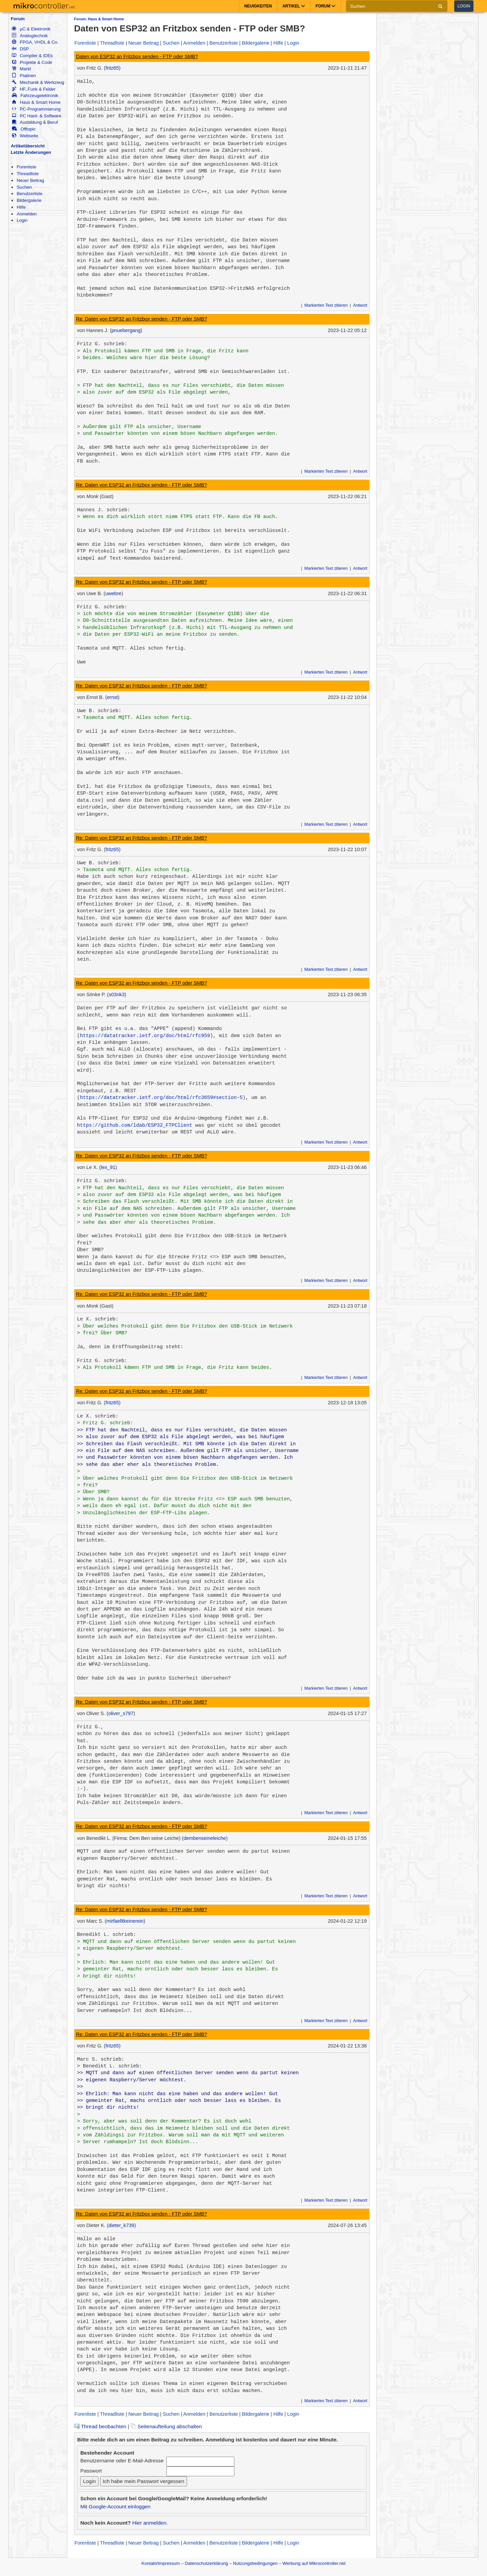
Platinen (24, 75)
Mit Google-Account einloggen (115, 2506)
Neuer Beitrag (30, 180)
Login (464, 6)
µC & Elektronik (31, 28)
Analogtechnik (30, 35)
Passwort (91, 2471)
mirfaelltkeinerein (124, 1921)
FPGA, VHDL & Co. (35, 42)
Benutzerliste (29, 193)
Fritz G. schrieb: (102, 344)
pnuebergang (126, 330)
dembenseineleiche (205, 1838)
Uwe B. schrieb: (99, 710)
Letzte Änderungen (31, 152)
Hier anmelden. (150, 2523)
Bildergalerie (29, 200)
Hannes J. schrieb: (103, 510)
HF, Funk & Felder (33, 89)
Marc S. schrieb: (100, 2059)
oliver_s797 (120, 1713)
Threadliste (28, 173)
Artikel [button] (293, 6)
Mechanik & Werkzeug (38, 82)
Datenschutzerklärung (206, 2563)
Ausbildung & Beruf (35, 122)
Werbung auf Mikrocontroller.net (313, 2563)
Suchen (24, 187)
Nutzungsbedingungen (255, 2563)
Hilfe (21, 207)
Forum (18, 18)
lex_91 (108, 1167)
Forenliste (26, 166)
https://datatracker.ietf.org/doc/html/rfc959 (145, 1035)
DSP (20, 48)
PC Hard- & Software (36, 115)
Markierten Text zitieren (326, 305)
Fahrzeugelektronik (35, 95)
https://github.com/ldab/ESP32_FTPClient (134, 1125)
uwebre (113, 593)
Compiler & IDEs (32, 55)
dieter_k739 (121, 2225)
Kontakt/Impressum (160, 2563)
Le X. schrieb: (97, 1319)
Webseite (25, 135)
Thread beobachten (100, 2426)
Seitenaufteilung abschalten (166, 2426)
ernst (112, 697)
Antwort (360, 305)
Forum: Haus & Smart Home (99, 19)
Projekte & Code (32, 62)
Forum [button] (325, 6)
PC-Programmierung (36, 109)
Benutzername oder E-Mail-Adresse (121, 2460)
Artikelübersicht (28, 145)
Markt (21, 68)
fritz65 (112, 68)
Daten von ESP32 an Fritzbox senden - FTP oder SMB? (137, 56)
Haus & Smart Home (36, 102)
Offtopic (24, 129)
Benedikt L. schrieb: (106, 1934)
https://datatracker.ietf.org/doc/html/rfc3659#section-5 (161, 1097)
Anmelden (27, 213)
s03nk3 (116, 994)
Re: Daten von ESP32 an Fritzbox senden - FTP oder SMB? (141, 319)
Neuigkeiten (258, 6)
